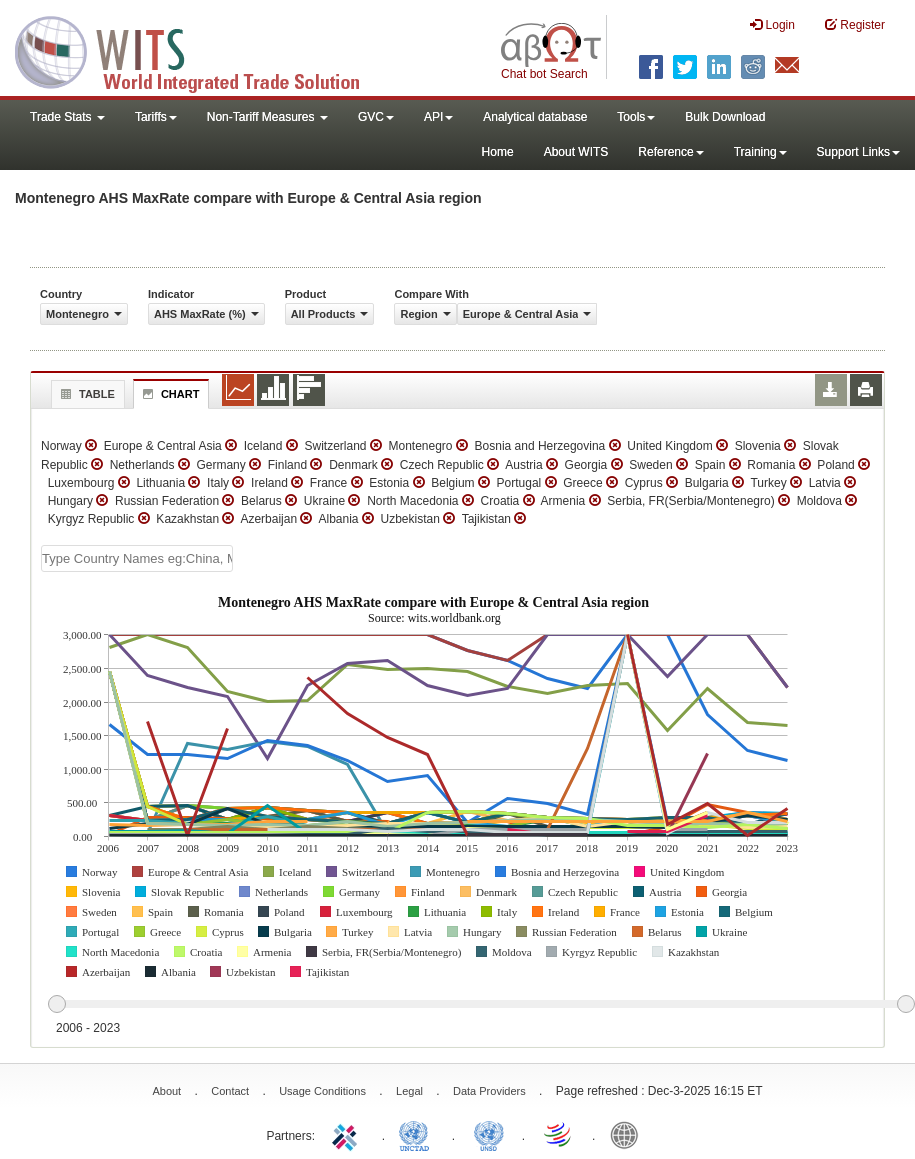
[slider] (481, 1005)
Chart (169, 394)
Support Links (858, 152)
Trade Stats (67, 117)
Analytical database (535, 117)
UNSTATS (489, 1134)
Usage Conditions (322, 1091)
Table (85, 394)
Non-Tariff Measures (267, 117)
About (166, 1091)
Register (855, 24)
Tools (636, 117)
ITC (348, 1134)
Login (772, 24)
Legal (409, 1091)
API (438, 117)
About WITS (576, 152)
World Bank (629, 1134)
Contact (230, 1091)
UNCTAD (418, 1134)
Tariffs (156, 117)
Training (760, 152)
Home (498, 152)
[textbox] (137, 558)
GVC (376, 117)
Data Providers (489, 1091)
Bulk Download (725, 117)
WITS (200, 50)
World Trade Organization (559, 1134)
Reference (670, 152)
